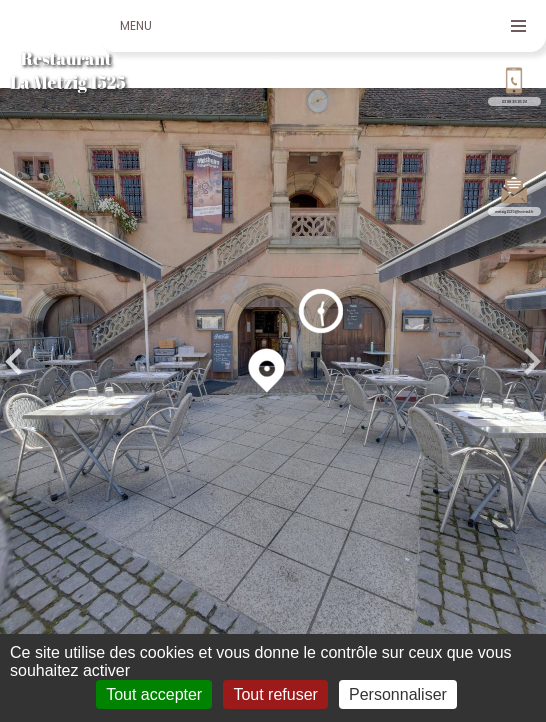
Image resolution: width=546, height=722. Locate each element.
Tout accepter (154, 694)
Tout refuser (275, 694)
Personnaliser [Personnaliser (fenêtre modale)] (398, 694)
